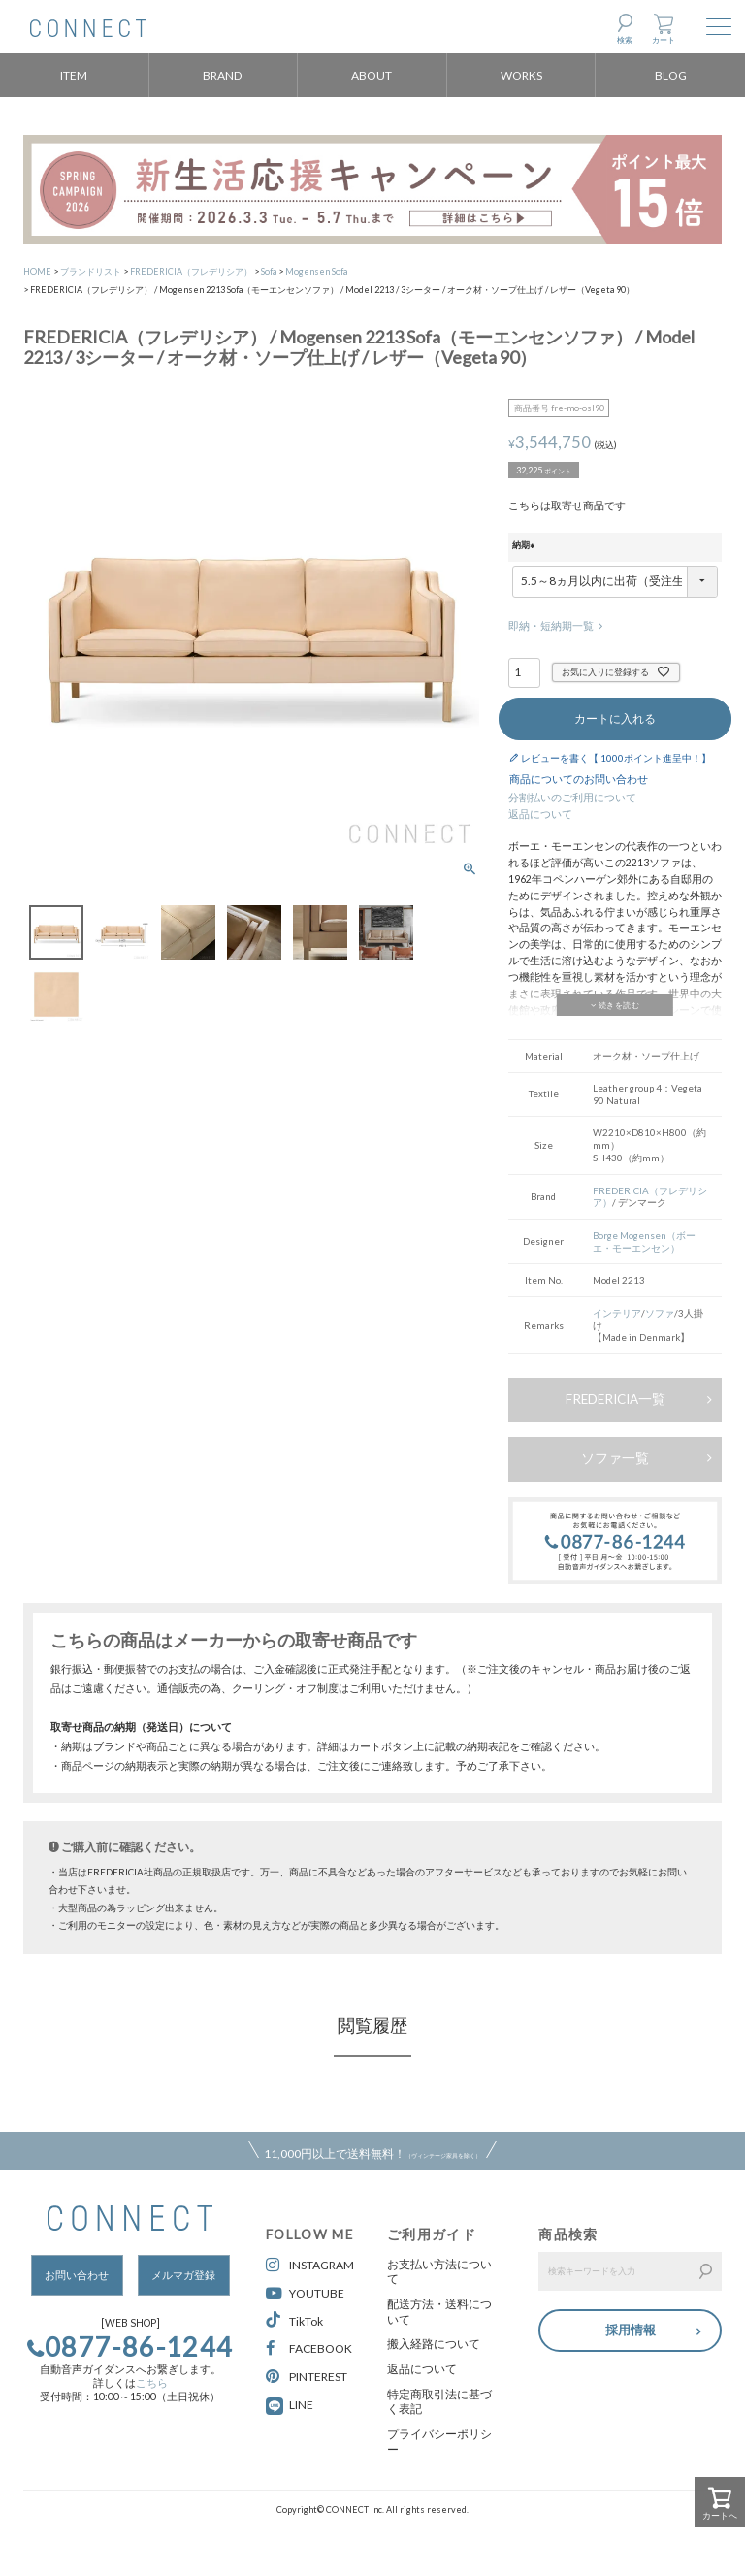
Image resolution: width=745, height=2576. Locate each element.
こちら (152, 2383)
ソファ (659, 1313)
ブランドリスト (90, 271)
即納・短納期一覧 (551, 626)
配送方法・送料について (439, 2312)
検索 (624, 40)
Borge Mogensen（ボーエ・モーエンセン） (644, 1241)
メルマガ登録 (183, 2275)
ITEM (73, 75)
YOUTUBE (305, 2293)
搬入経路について (433, 2343)
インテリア (617, 1313)
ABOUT (371, 75)
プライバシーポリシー (439, 2442)
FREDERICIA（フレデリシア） (191, 271)
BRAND (223, 75)
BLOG (671, 75)
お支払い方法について (439, 2272)
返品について (540, 814)
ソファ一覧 (615, 1458)
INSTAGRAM (310, 2265)
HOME (37, 271)
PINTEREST (306, 2376)
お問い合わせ (77, 2275)
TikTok (294, 2320)
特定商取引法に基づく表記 (439, 2402)
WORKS (521, 75)
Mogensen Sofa (316, 271)
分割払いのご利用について (572, 797)
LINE (301, 2404)
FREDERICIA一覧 (615, 1399)
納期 (525, 546)
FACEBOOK (309, 2348)
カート (663, 40)
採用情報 (630, 2329)
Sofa (268, 271)
